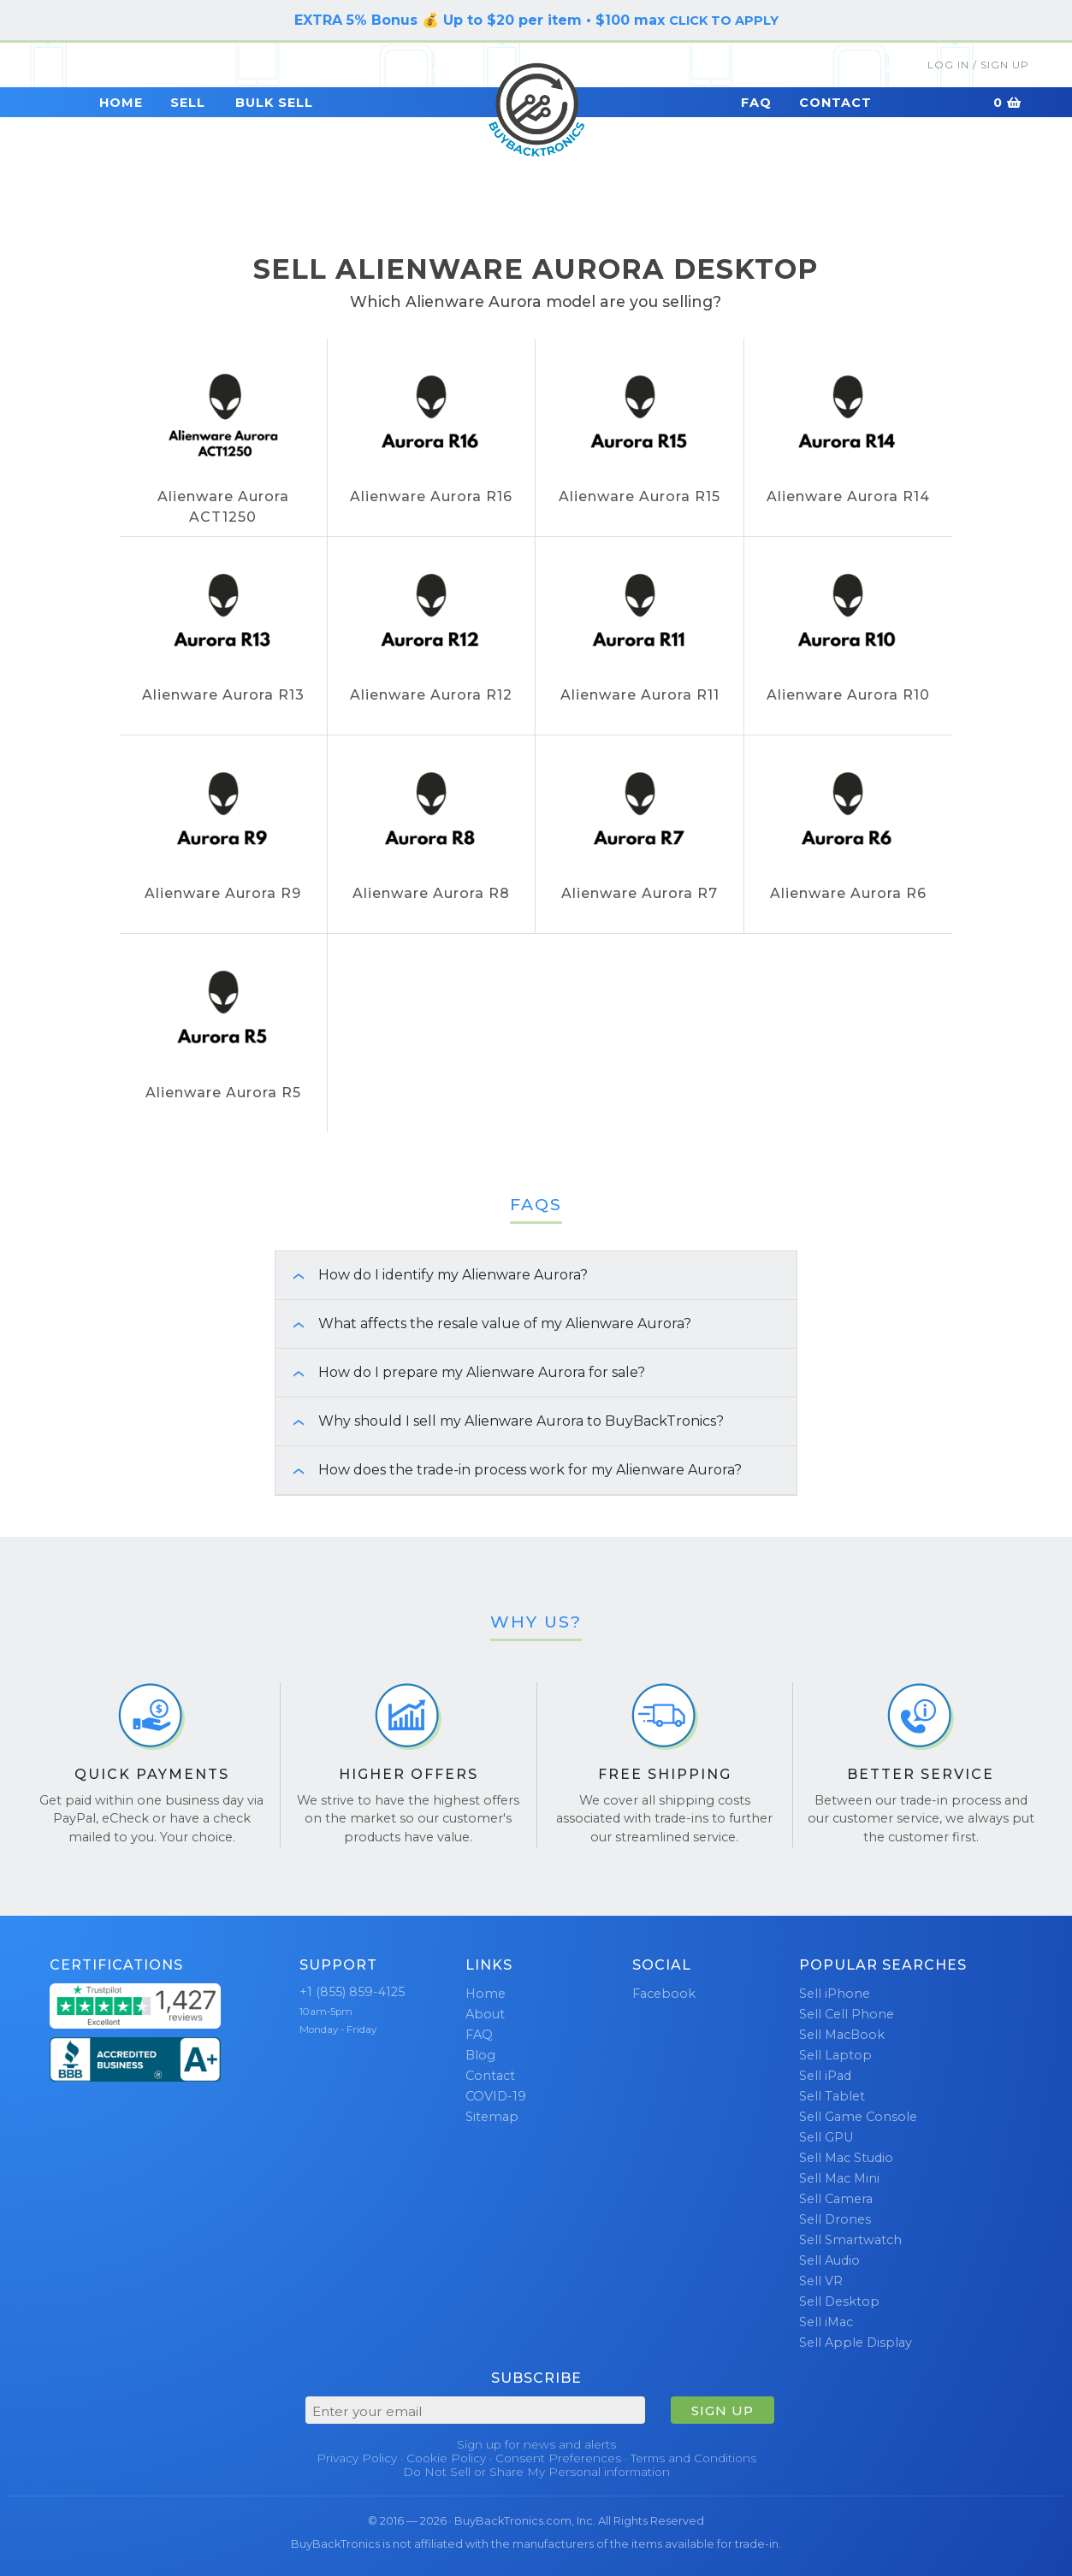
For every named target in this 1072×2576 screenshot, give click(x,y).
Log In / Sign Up (978, 64)
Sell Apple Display (855, 2342)
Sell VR (821, 2281)
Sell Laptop (835, 2055)
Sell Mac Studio (846, 2157)
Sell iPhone (834, 1993)
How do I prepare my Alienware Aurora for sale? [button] (460, 1372)
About (485, 2014)
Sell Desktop (839, 2301)
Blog (480, 2055)
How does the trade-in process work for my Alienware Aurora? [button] (508, 1470)
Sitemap (491, 2116)
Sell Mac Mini (839, 2178)
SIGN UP (722, 2410)
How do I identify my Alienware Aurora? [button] (431, 1275)
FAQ (756, 102)
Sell (187, 102)
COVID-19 (495, 2096)
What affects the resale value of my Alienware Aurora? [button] (483, 1323)
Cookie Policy (446, 2458)
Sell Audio (829, 2260)
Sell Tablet (832, 2096)
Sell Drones (835, 2219)
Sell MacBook (842, 2034)
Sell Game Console (858, 2116)
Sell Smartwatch (850, 2240)
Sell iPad (825, 2075)
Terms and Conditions (693, 2458)
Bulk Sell (274, 102)
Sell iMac (826, 2322)
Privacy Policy (357, 2458)
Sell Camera (836, 2199)
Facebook (664, 1993)
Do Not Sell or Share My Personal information (536, 2472)
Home (121, 102)
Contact (835, 102)
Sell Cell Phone (846, 2014)
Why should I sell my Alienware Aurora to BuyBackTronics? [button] (499, 1421)
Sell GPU (826, 2137)
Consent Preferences (558, 2458)
